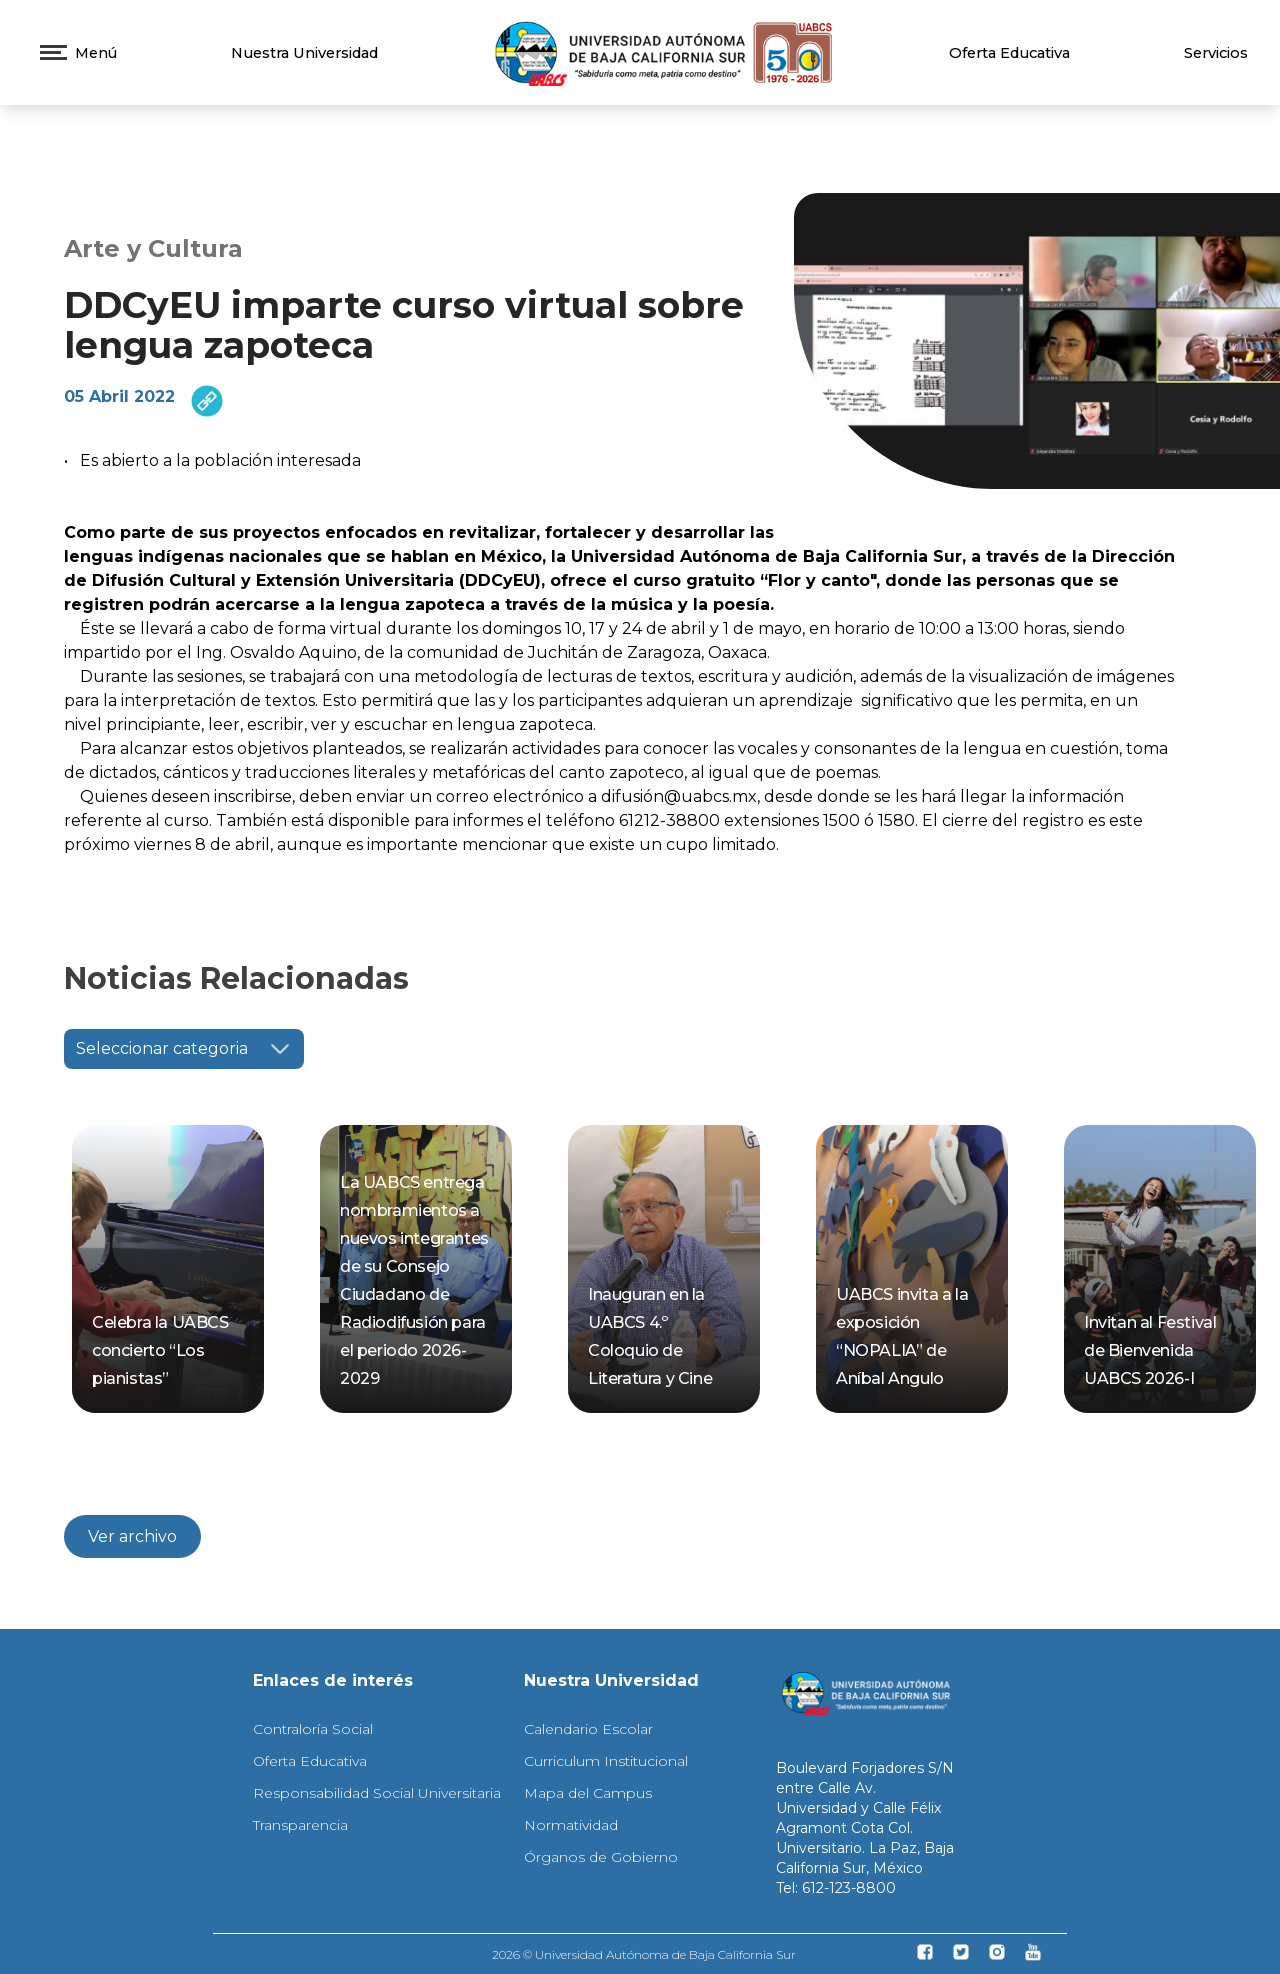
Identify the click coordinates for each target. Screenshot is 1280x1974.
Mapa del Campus (588, 1793)
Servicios (1216, 53)
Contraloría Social (313, 1729)
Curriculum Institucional (606, 1761)
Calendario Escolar (588, 1729)
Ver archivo (132, 1536)
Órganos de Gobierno (601, 1857)
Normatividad (571, 1825)
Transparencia (300, 1825)
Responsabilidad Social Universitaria (377, 1793)
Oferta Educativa (1009, 53)
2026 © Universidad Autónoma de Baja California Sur (644, 1954)
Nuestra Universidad (304, 53)
